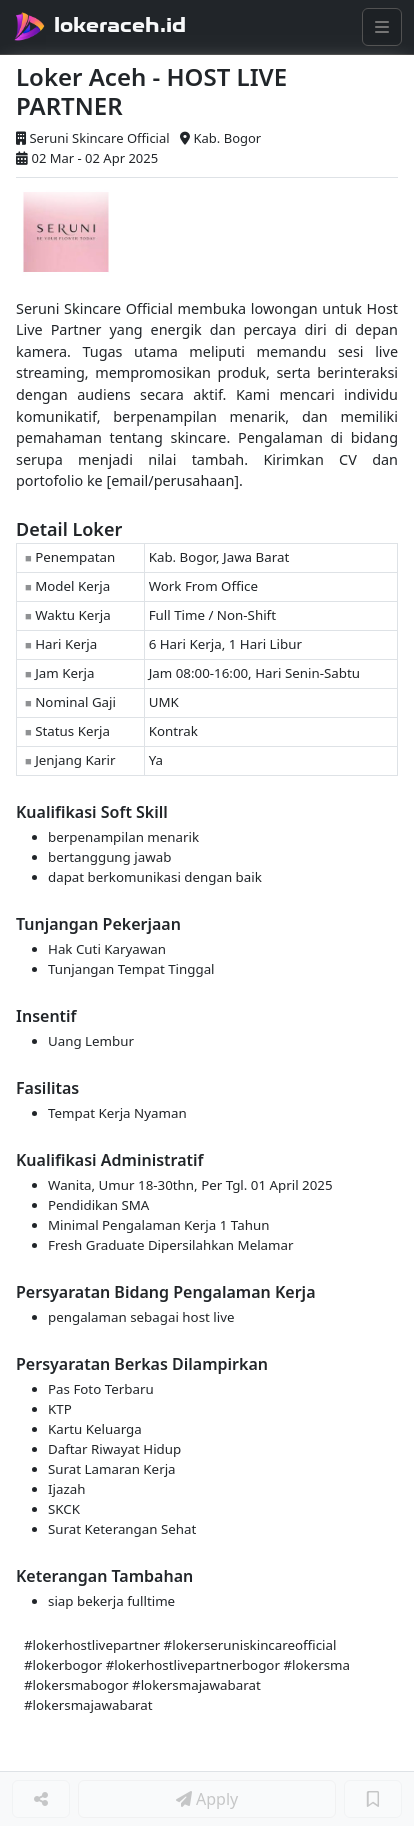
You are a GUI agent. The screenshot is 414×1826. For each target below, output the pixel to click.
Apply (207, 1799)
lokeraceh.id (120, 25)
